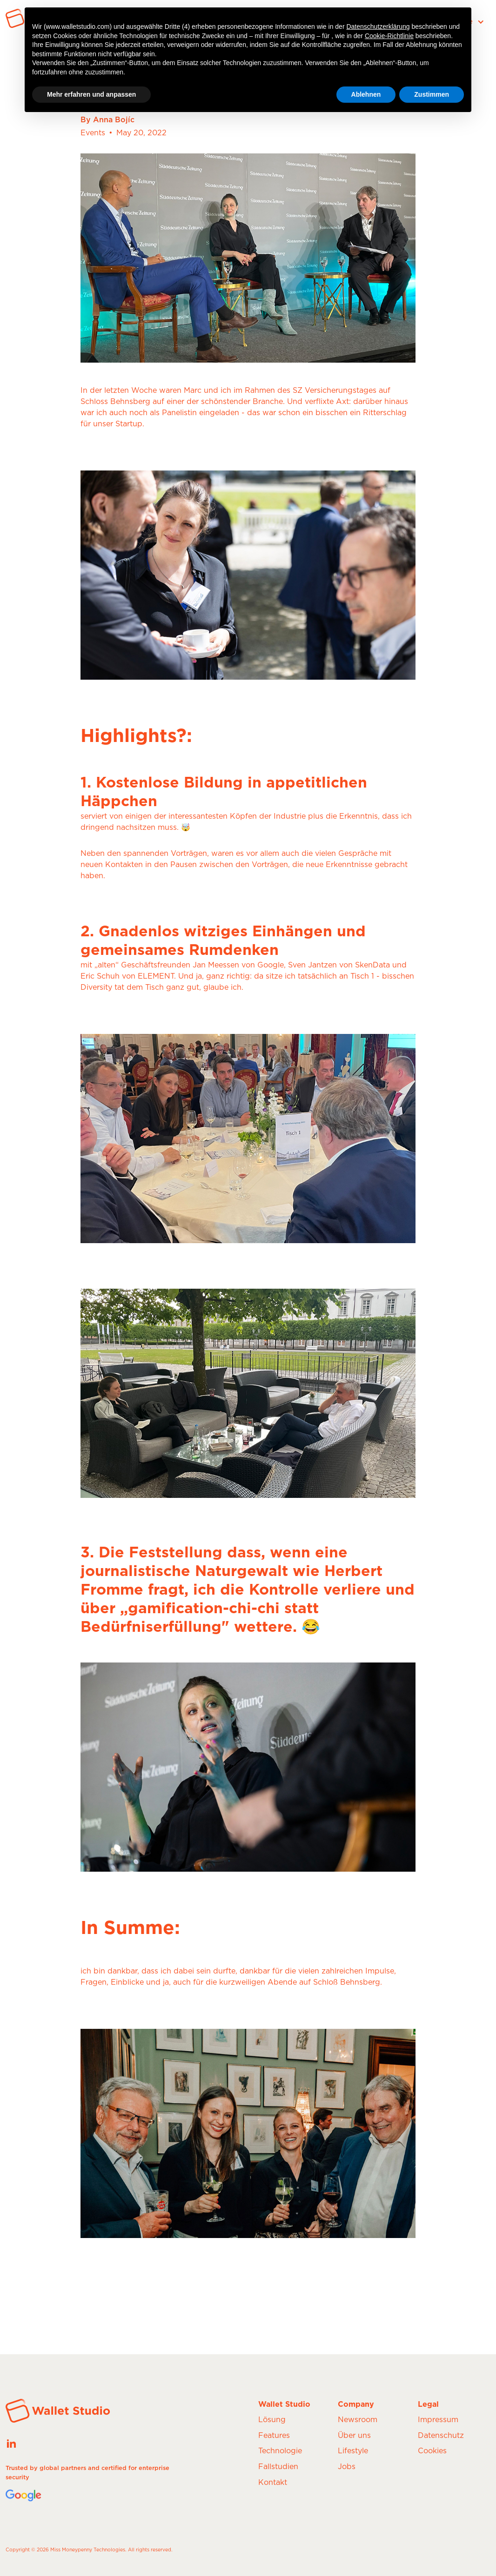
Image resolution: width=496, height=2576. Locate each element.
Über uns (354, 2435)
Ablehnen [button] (366, 94)
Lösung (272, 2420)
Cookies (432, 2451)
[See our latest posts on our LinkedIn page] (11, 2443)
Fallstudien (278, 2466)
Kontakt (272, 2482)
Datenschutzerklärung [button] (377, 26)
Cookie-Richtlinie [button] (389, 36)
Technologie (280, 2451)
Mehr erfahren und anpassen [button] (91, 94)
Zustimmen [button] (431, 94)
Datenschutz (441, 2435)
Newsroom (357, 2420)
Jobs (346, 2466)
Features (274, 2435)
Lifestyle (353, 2451)
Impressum (438, 2420)
